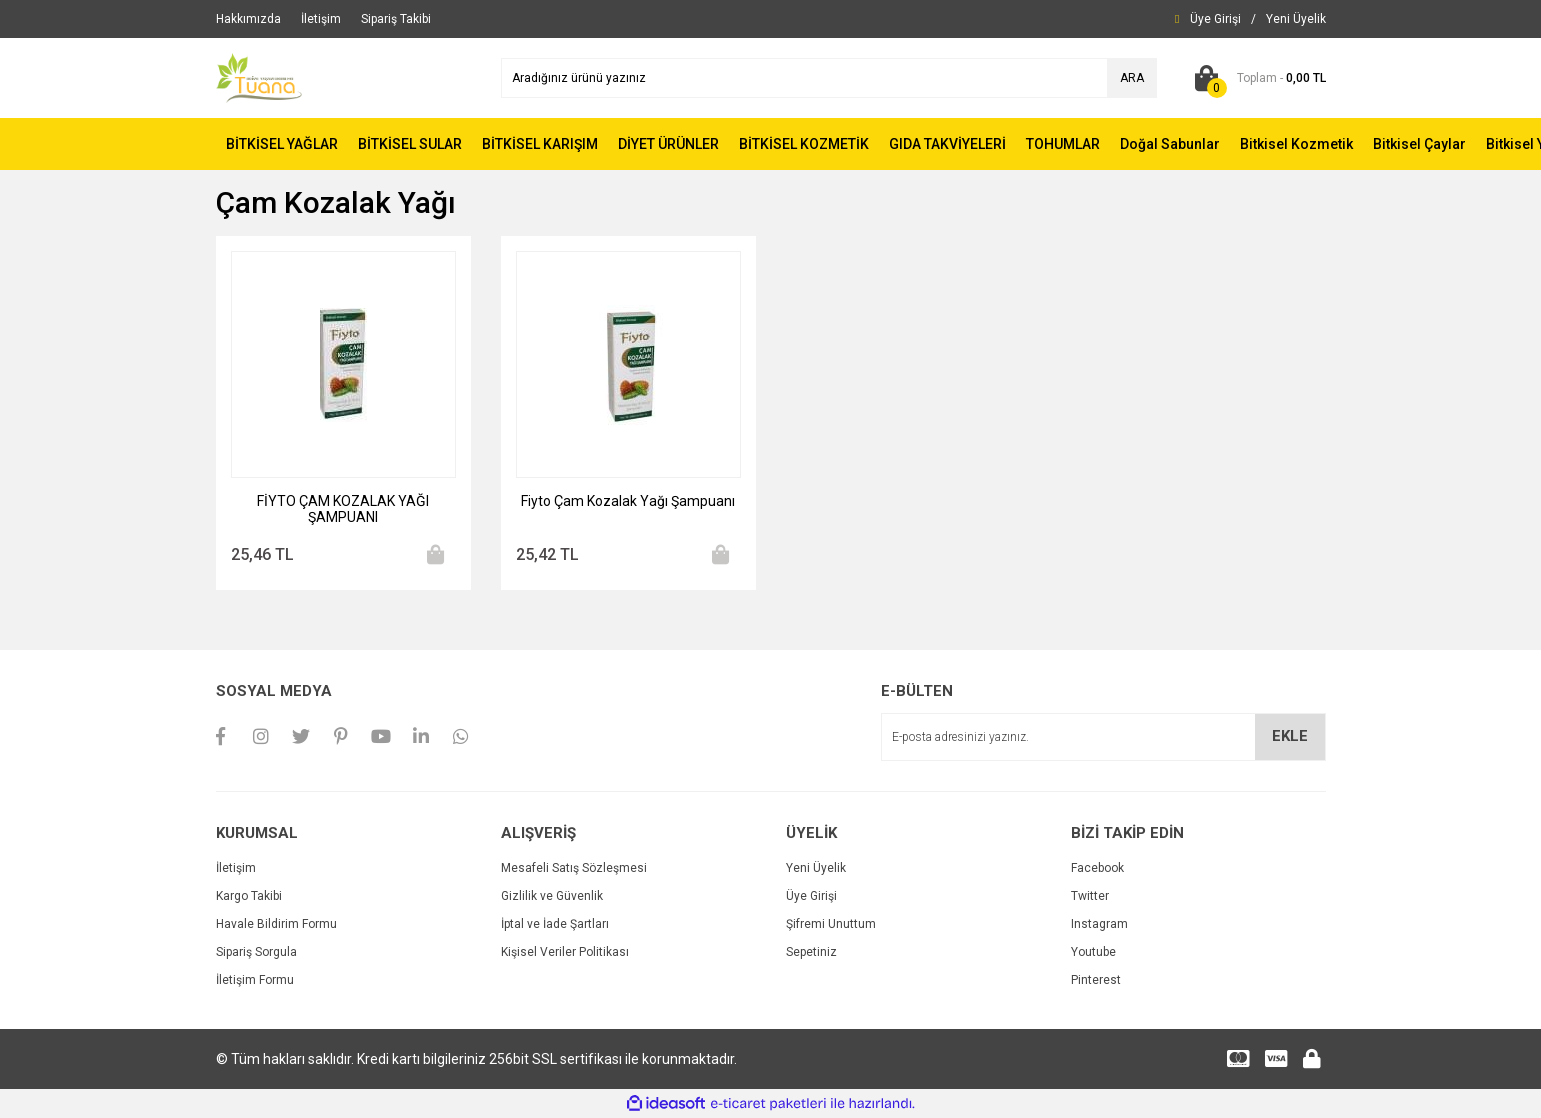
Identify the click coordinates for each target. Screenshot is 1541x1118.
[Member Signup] (1296, 19)
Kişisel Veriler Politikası (565, 952)
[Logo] (259, 77)
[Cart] (1256, 78)
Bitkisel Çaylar (1419, 144)
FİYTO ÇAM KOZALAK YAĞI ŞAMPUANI (343, 509)
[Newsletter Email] (1103, 737)
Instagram (1099, 924)
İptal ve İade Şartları (555, 924)
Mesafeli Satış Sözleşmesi (574, 868)
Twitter (1090, 896)
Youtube (1093, 952)
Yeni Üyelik (816, 868)
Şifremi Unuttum (831, 924)
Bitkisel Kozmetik (1296, 144)
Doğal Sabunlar (1170, 144)
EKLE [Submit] (1290, 736)
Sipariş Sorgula (256, 952)
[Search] (829, 78)
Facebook (1097, 868)
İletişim (236, 868)
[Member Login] (1215, 19)
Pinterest (1096, 980)
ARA (1132, 78)
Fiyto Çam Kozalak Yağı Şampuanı (628, 501)
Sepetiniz (811, 952)
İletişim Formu (255, 980)
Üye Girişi (811, 896)
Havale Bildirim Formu (276, 924)
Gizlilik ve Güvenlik (552, 896)
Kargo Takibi (249, 896)
